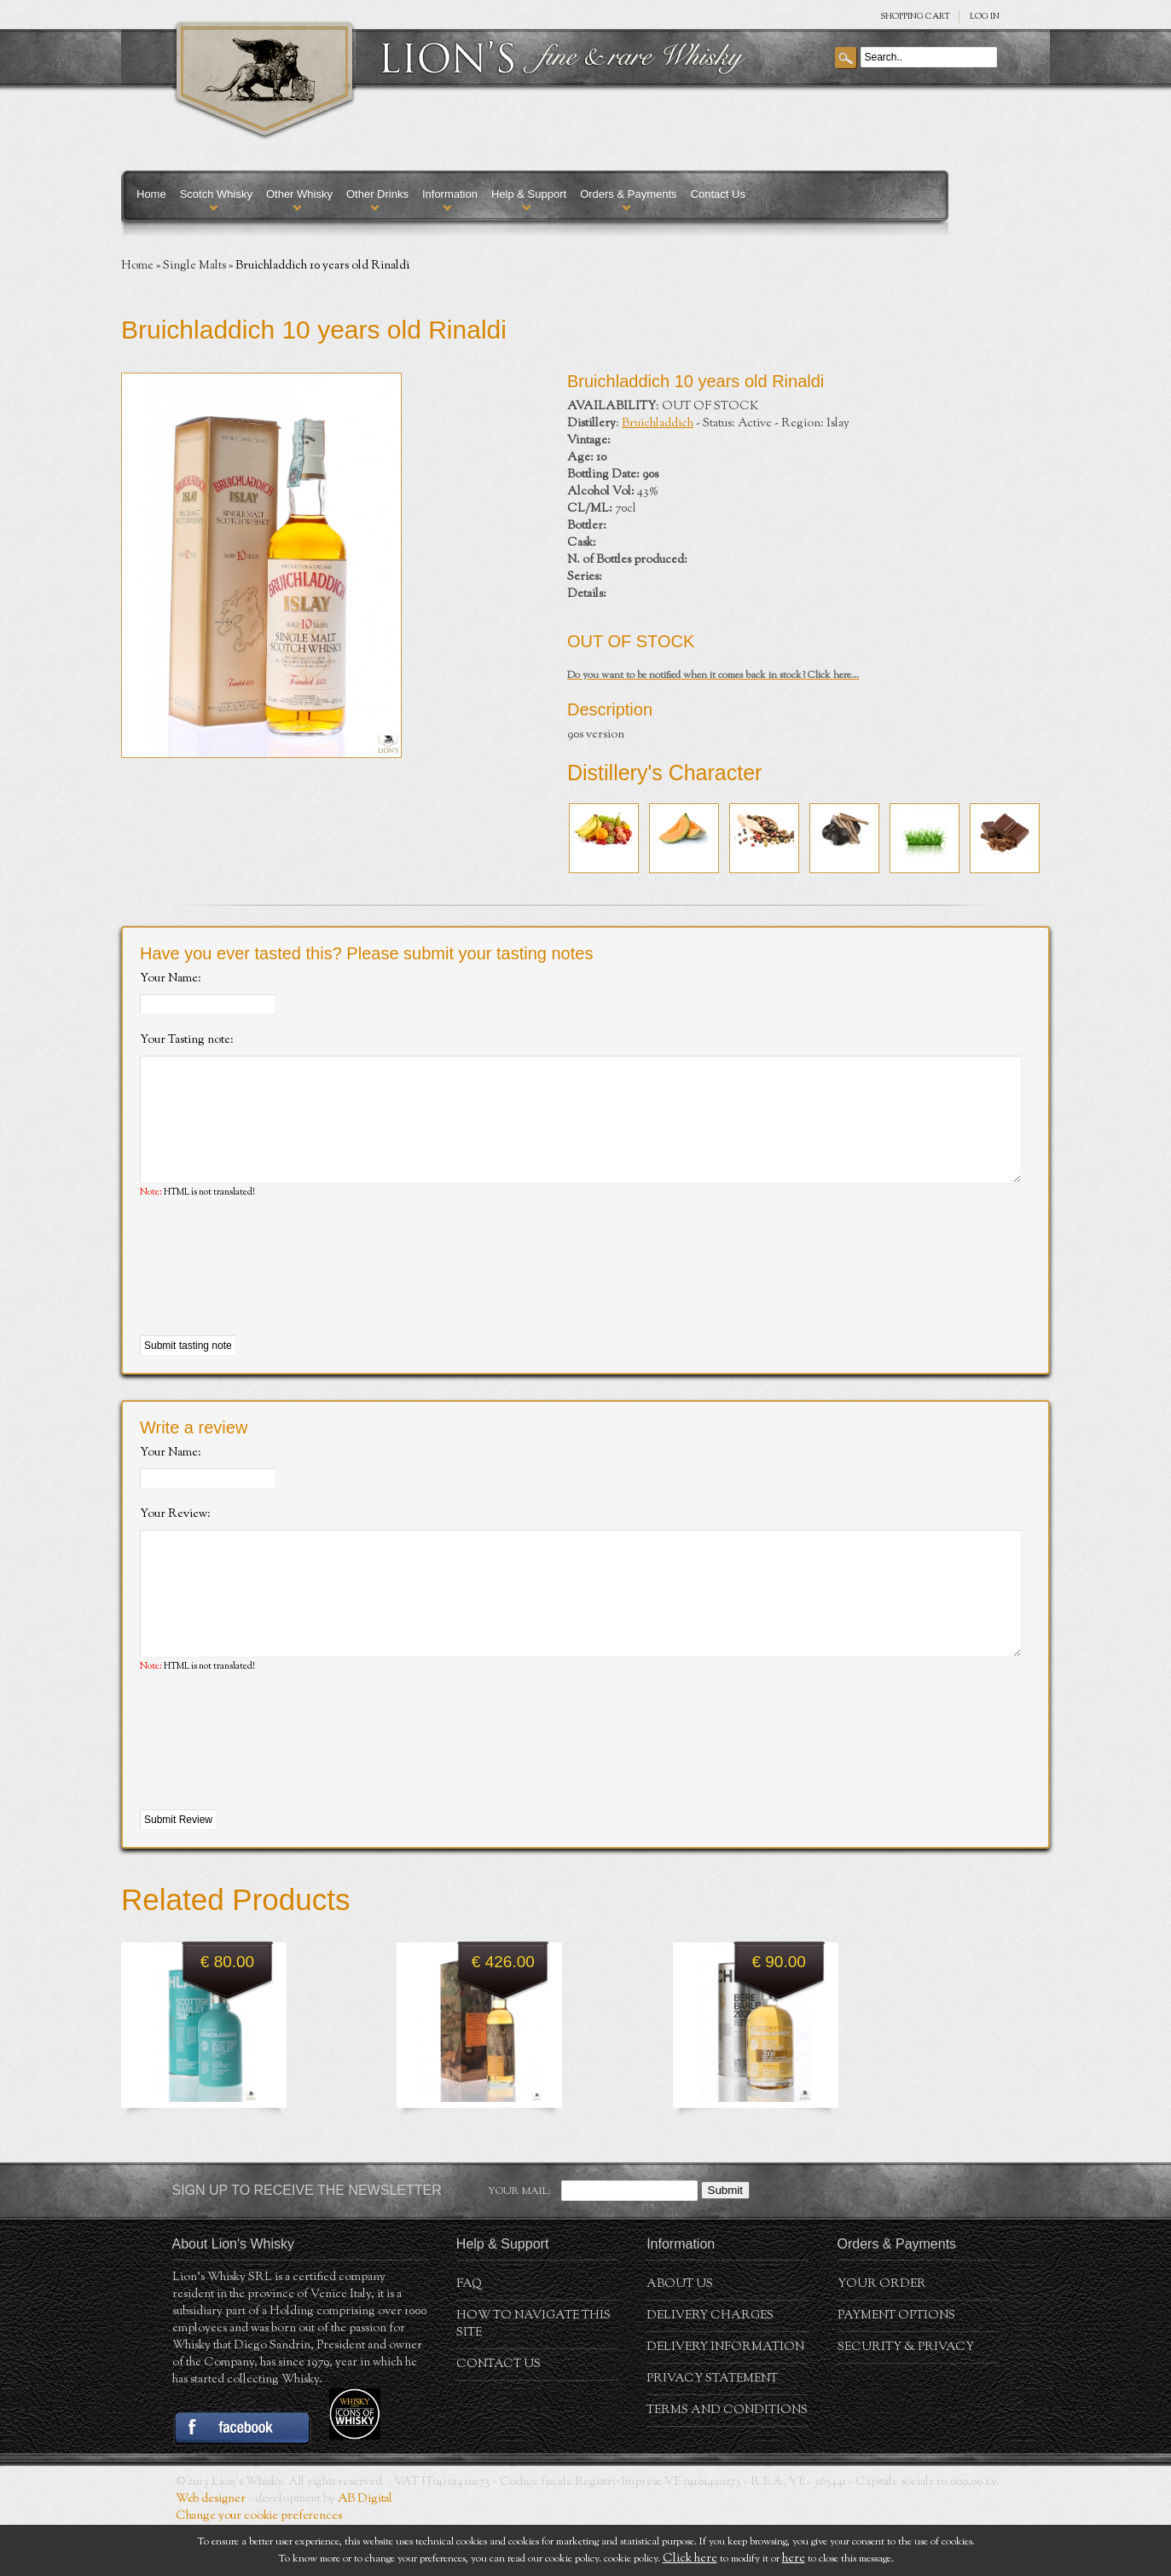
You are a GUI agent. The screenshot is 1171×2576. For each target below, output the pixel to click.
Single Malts (194, 266)
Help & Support (528, 194)
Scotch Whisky (216, 194)
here (793, 2558)
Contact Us (718, 194)
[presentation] (269, 1293)
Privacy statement (712, 2430)
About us (679, 2335)
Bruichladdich (657, 423)
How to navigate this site (533, 2376)
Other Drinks (377, 194)
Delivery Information (725, 2398)
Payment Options (896, 2367)
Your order (882, 2335)
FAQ (469, 2335)
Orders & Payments (628, 194)
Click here (690, 2558)
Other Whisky (299, 194)
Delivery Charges (710, 2367)
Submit (725, 2241)
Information (450, 194)
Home (151, 194)
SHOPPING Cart (915, 16)
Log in (985, 16)
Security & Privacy (906, 2398)
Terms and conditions (727, 2461)
